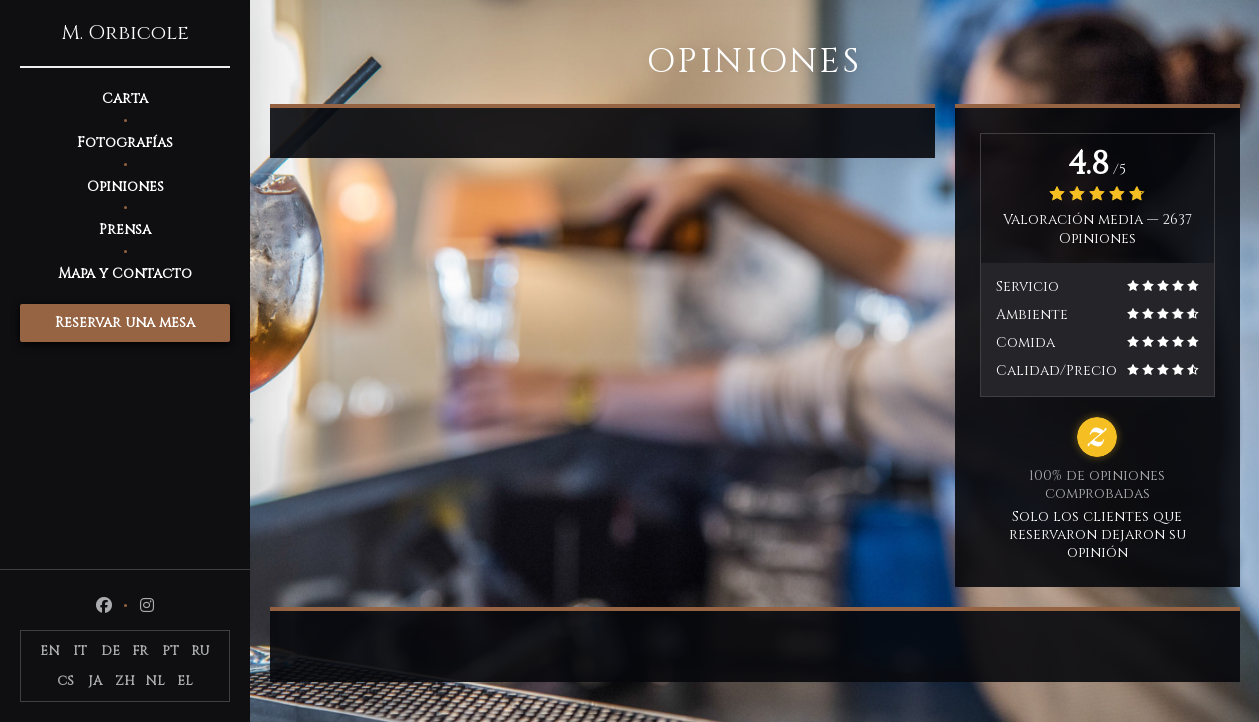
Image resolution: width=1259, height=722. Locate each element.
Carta (125, 98)
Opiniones (125, 186)
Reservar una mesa (125, 322)
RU (200, 651)
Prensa (125, 229)
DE (110, 651)
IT (80, 651)
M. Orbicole (125, 33)
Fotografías (125, 142)
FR (140, 651)
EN (50, 651)
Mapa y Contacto (125, 273)
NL (155, 681)
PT (170, 651)
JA (95, 681)
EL (185, 681)
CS (65, 681)
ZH (125, 681)
